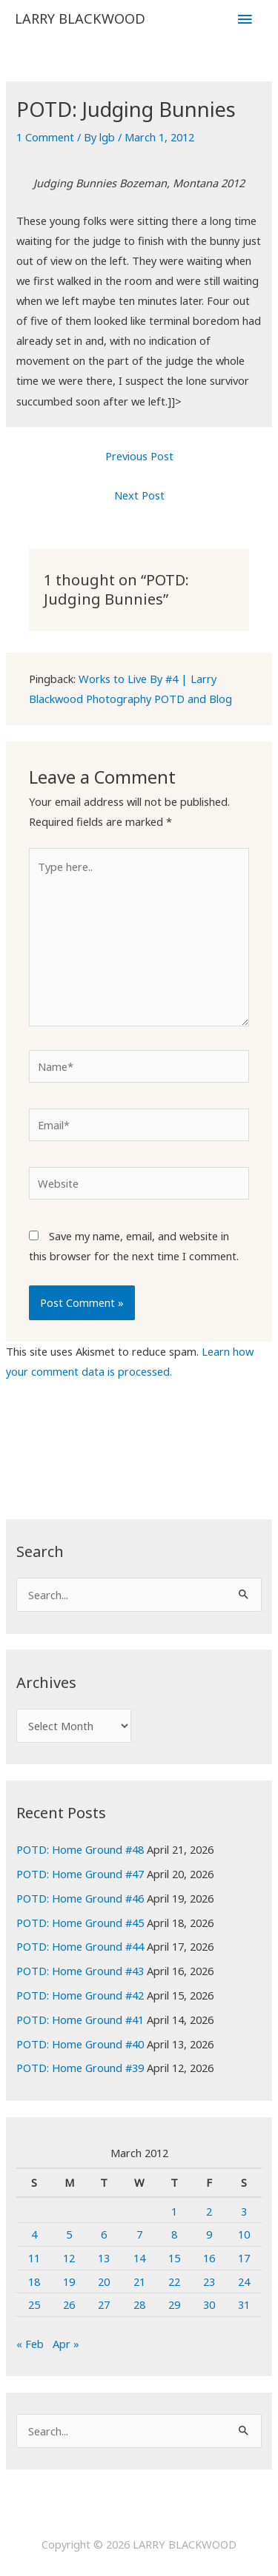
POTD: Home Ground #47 (80, 1873)
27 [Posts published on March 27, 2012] (104, 2304)
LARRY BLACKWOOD (80, 18)
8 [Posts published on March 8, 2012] (174, 2234)
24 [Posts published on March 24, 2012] (244, 2281)
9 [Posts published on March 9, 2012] (209, 2234)
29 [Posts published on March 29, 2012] (174, 2304)
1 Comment (45, 137)
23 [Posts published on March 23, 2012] (209, 2281)
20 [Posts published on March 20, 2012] (104, 2281)
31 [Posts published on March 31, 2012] (244, 2304)
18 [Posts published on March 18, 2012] (34, 2281)
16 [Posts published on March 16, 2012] (209, 2257)
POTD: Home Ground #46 (80, 1898)
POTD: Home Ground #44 (80, 1946)
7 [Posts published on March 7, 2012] (139, 2234)
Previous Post (139, 455)
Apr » (66, 2343)
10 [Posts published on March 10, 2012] (244, 2234)
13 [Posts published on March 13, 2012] (104, 2257)
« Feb (30, 2343)
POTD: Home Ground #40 (80, 2044)
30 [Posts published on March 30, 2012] (209, 2304)
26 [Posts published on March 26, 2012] (69, 2304)
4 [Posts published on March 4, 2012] (34, 2234)
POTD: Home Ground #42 (80, 1995)
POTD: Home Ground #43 (80, 1970)
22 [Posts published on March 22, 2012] (174, 2281)
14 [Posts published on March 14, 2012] (139, 2257)
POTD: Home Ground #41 (80, 2019)
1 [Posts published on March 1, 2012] (174, 2211)
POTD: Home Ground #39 (80, 2067)
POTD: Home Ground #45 (80, 1922)
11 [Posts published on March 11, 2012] (34, 2257)
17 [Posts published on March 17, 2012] (244, 2257)
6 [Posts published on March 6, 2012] (104, 2234)
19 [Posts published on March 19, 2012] (69, 2281)
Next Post (139, 495)
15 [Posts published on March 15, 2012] (174, 2257)
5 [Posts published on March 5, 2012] (69, 2234)
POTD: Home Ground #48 (80, 1849)
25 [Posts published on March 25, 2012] (34, 2304)
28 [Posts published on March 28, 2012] (139, 2304)
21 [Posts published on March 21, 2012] (139, 2281)
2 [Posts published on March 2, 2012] (209, 2211)
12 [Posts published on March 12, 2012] (69, 2257)
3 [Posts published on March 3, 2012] (244, 2211)
